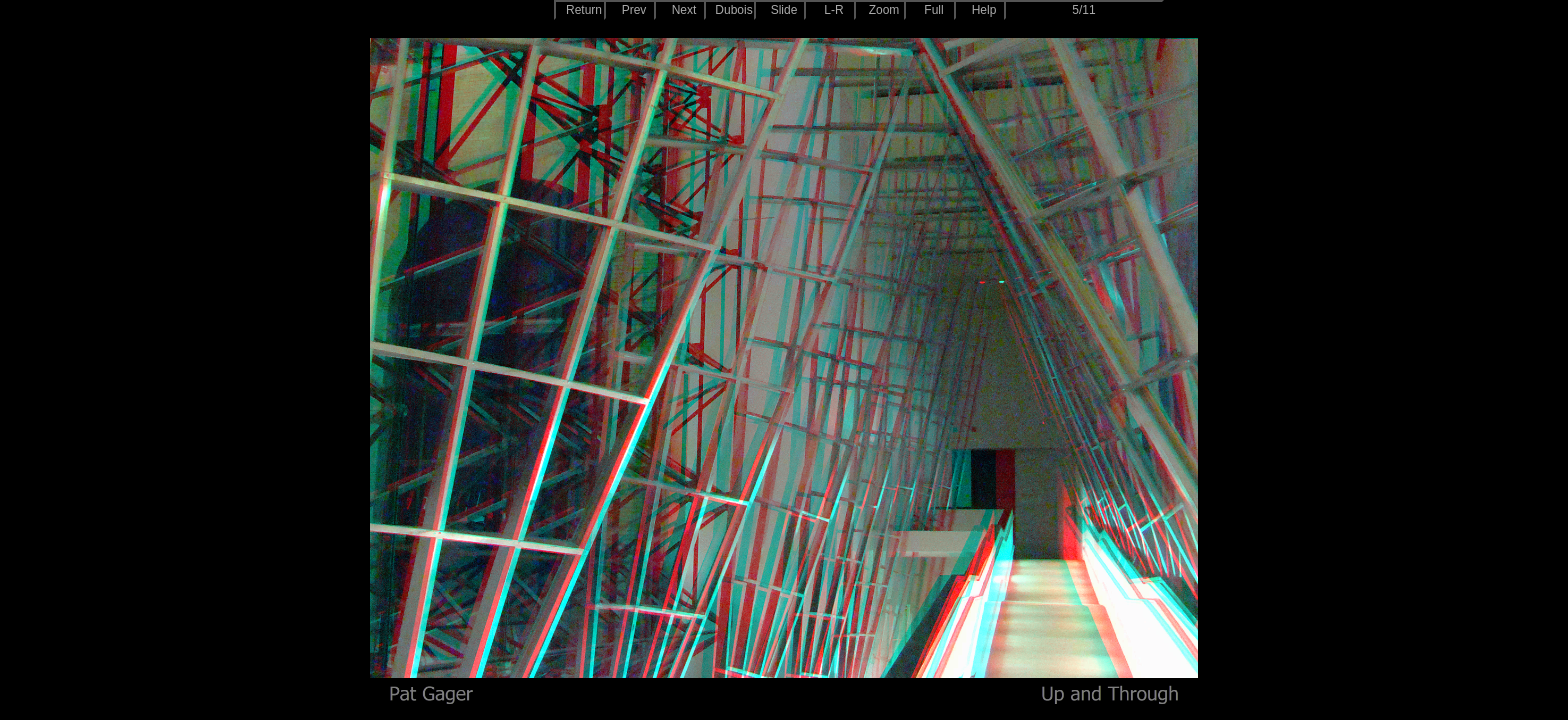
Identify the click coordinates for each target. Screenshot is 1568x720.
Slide (784, 10)
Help (984, 10)
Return (584, 10)
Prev (634, 10)
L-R (833, 10)
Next (684, 10)
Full (933, 10)
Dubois (733, 10)
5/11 (1083, 10)
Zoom (884, 10)
